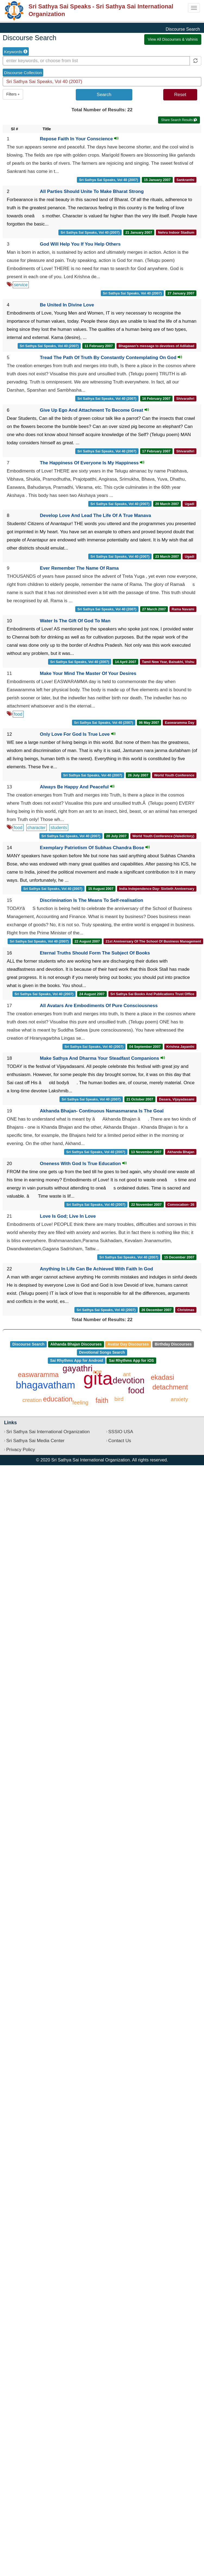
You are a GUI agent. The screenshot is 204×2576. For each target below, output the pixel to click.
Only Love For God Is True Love (78, 734)
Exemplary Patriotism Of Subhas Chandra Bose (95, 847)
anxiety (179, 1399)
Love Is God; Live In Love (68, 1216)
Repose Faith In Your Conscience (79, 138)
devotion (129, 1380)
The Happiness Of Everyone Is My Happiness (92, 462)
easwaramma (38, 1374)
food (18, 714)
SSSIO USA (120, 1431)
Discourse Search (28, 1344)
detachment (170, 1387)
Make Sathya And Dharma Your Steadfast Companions (102, 1058)
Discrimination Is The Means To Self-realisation (91, 900)
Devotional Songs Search (102, 1352)
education (57, 1399)
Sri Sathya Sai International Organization (48, 1431)
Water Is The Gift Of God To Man (75, 620)
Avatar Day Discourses (128, 1344)
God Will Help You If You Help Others (80, 244)
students (59, 827)
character (36, 827)
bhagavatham (45, 1385)
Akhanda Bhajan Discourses (76, 1344)
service (21, 285)
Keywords (15, 51)
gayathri (77, 1368)
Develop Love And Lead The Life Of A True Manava (95, 515)
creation (32, 1400)
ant (127, 1374)
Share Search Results (179, 120)
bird (118, 1399)
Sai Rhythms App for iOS (131, 1360)
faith (101, 1400)
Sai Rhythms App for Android (76, 1360)
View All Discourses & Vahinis (173, 39)
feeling (80, 1403)
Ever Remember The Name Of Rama (79, 568)
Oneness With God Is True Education (83, 1163)
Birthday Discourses (173, 1344)
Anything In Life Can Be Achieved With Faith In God (96, 1268)
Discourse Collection (23, 72)
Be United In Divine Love (67, 304)
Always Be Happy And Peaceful (77, 786)
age (97, 1372)
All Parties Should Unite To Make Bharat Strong (92, 191)
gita (98, 1378)
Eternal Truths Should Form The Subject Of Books (95, 953)
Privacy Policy (20, 1449)
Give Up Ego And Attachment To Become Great (94, 410)
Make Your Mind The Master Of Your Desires (88, 673)
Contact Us (119, 1440)
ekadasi (162, 1377)
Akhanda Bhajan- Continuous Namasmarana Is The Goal (102, 1110)
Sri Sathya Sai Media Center (35, 1440)
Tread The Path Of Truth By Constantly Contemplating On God (111, 357)
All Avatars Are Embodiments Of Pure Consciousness (99, 1005)
